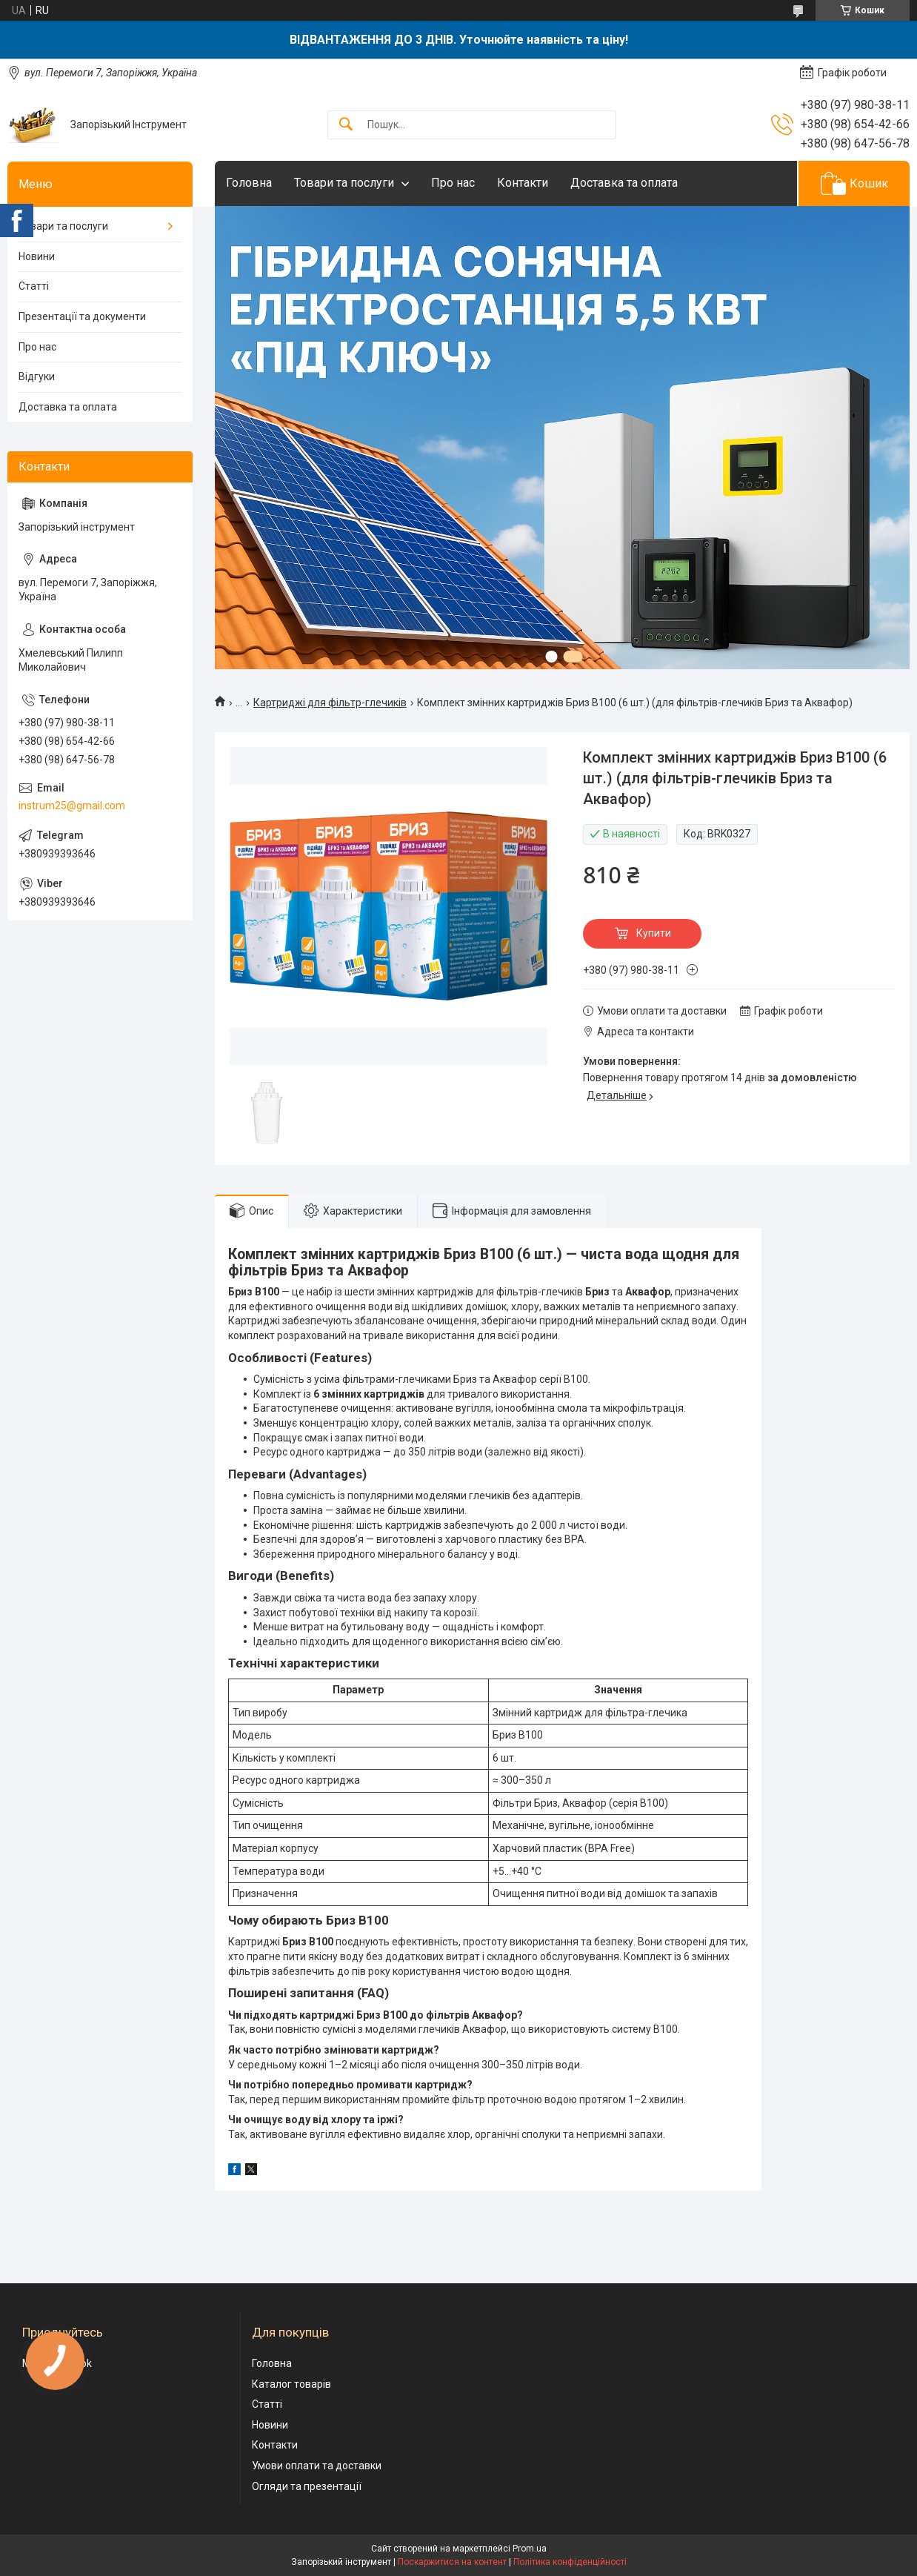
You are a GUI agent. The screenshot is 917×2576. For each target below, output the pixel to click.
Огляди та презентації (306, 2486)
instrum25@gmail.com (72, 805)
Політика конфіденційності (570, 2562)
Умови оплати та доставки (316, 2466)
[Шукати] (346, 124)
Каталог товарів (291, 2384)
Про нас (453, 183)
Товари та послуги (344, 183)
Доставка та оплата (624, 183)
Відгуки (37, 376)
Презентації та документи (82, 316)
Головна (249, 183)
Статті (34, 286)
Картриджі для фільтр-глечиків (330, 702)
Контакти (522, 183)
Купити (653, 933)
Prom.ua (530, 2548)
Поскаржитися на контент (452, 2562)
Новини (37, 256)
